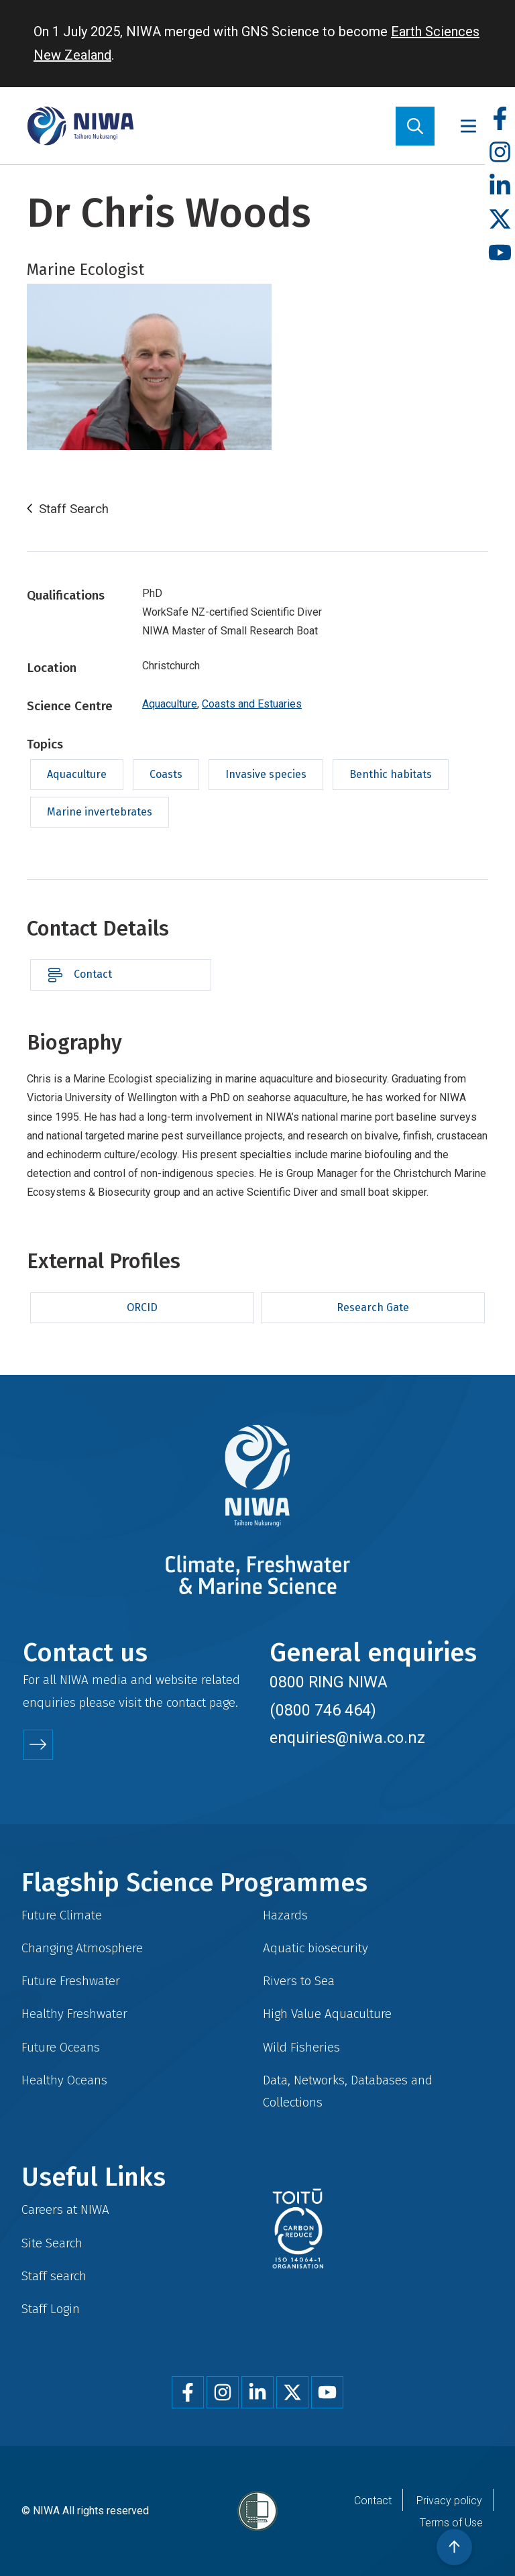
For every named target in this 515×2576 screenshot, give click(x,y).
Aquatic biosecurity (315, 1948)
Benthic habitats (390, 774)
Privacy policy (449, 2500)
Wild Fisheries (301, 2047)
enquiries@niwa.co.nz (347, 1737)
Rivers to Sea (299, 1981)
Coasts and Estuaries (252, 703)
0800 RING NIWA (329, 1682)
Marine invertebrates (99, 811)
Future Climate (61, 1915)
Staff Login (50, 2308)
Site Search (51, 2243)
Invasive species (265, 774)
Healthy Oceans (64, 2080)
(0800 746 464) (323, 1710)
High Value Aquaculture (327, 2013)
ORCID (142, 1307)
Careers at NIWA (65, 2209)
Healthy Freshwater (74, 2013)
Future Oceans (60, 2047)
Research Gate (373, 1307)
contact (186, 1702)
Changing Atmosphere (82, 1948)
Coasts (166, 774)
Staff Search (74, 509)
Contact (93, 974)
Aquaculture (169, 703)
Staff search (54, 2276)
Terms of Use (451, 2522)
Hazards (285, 1915)
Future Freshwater (70, 1981)
